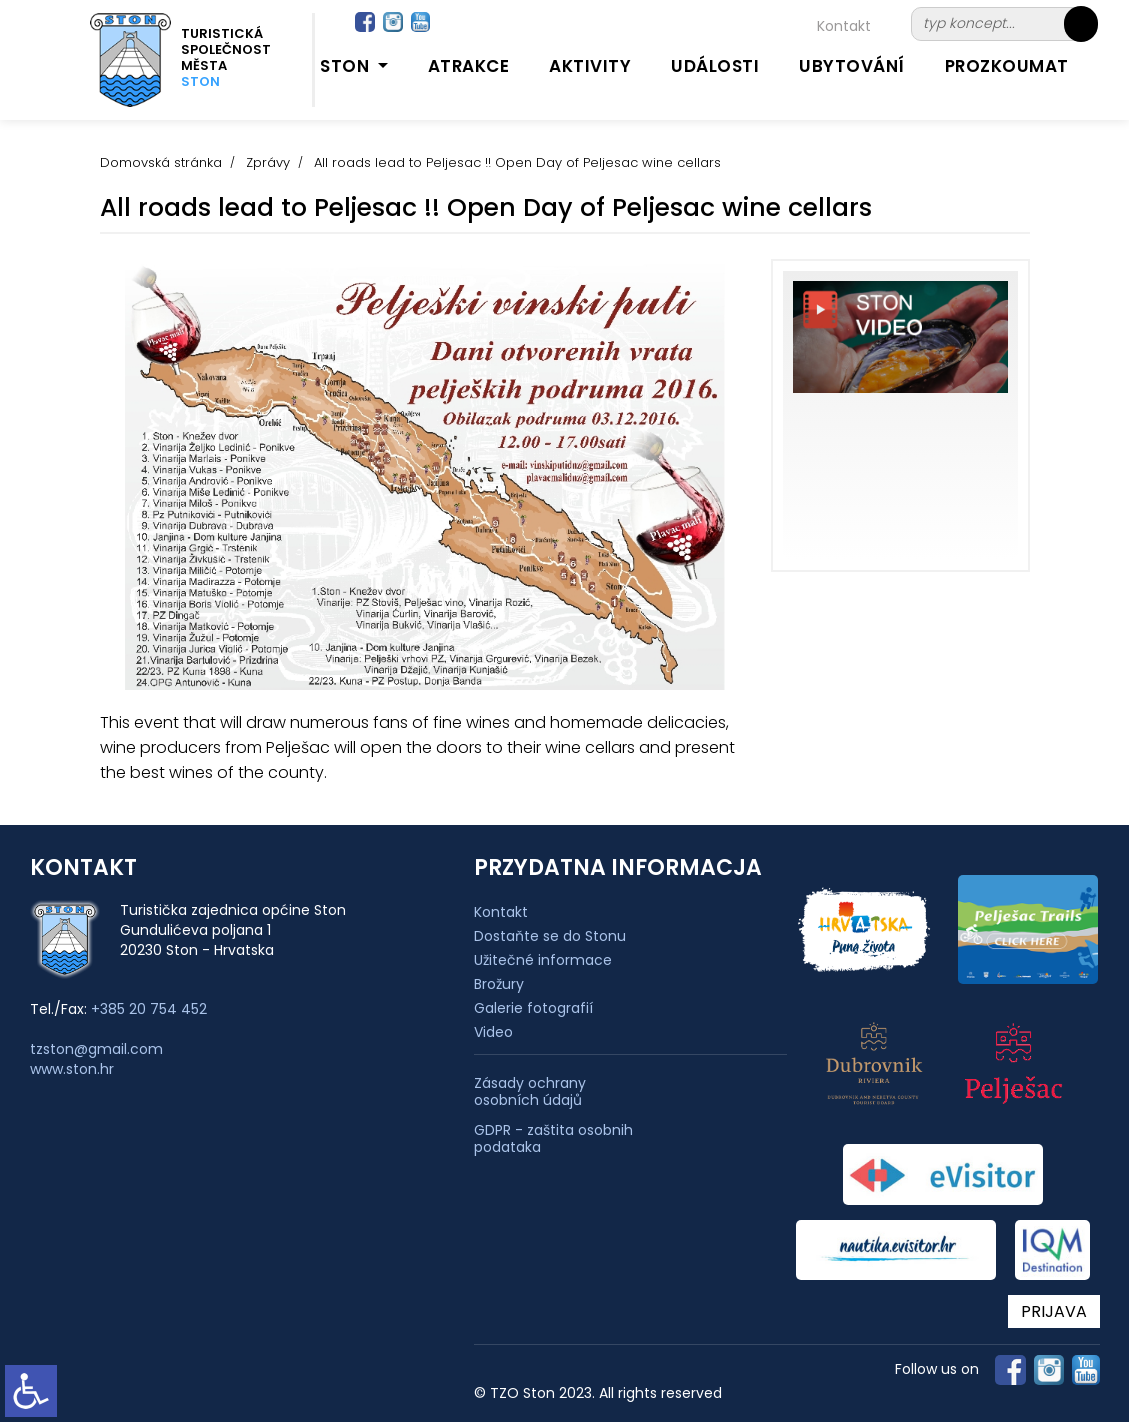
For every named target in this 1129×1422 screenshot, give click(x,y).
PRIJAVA (1054, 1311)
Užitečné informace (543, 960)
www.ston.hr (72, 1069)
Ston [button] (347, 66)
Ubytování (852, 66)
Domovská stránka (161, 162)
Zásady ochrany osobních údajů (530, 1092)
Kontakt (844, 26)
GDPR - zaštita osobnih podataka (553, 1139)
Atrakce (469, 66)
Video (493, 1032)
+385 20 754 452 (149, 1009)
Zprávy (268, 162)
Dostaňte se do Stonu (550, 936)
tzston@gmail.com (96, 1049)
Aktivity (590, 66)
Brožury (499, 984)
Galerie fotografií (533, 1008)
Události (715, 66)
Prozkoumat (1007, 66)
